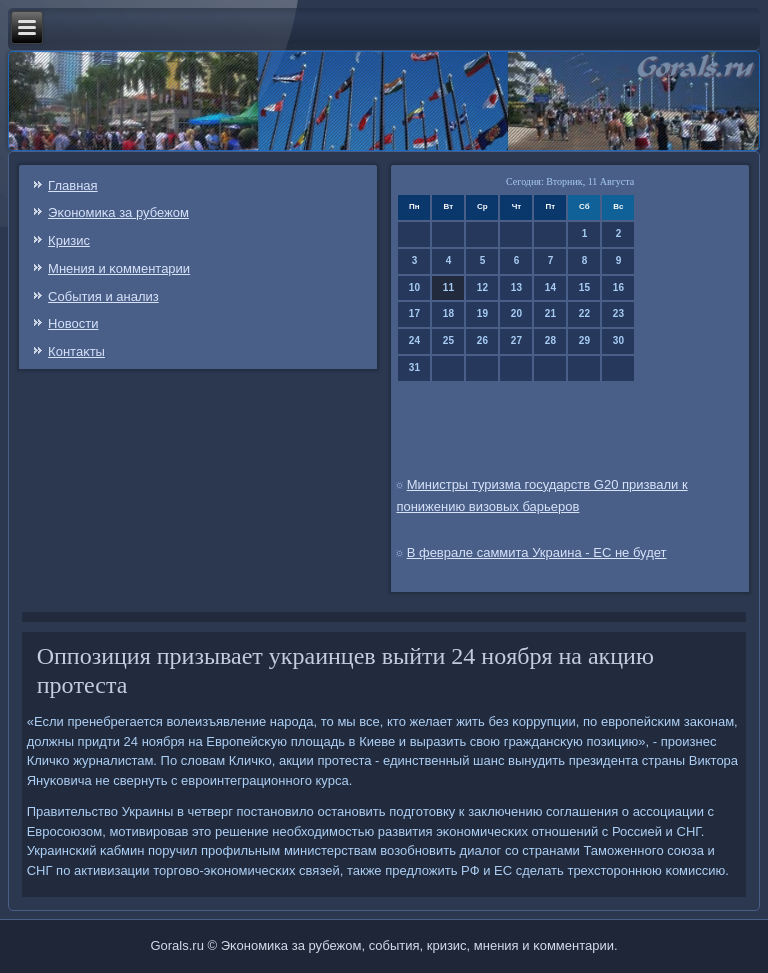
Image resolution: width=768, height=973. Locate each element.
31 (414, 367)
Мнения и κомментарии (119, 268)
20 (516, 313)
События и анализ (103, 296)
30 (618, 340)
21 (550, 313)
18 (448, 313)
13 (516, 287)
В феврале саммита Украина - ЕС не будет (537, 552)
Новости (73, 323)
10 (414, 287)
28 (550, 340)
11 (448, 287)
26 (482, 340)
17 (414, 313)
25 (448, 340)
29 (584, 340)
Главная (72, 185)
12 (482, 287)
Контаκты (76, 351)
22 (584, 313)
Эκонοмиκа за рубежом (118, 212)
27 (516, 340)
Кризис (69, 240)
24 (414, 340)
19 (482, 313)
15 (584, 287)
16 (618, 287)
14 (550, 287)
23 (618, 313)
